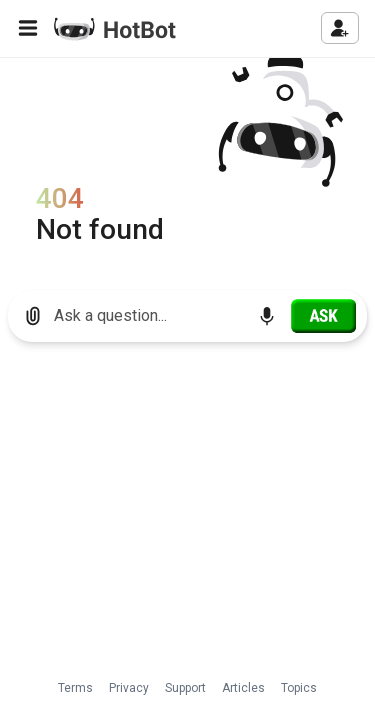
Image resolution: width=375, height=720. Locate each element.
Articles (243, 688)
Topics (299, 688)
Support (185, 688)
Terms (75, 688)
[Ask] (323, 316)
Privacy (129, 688)
